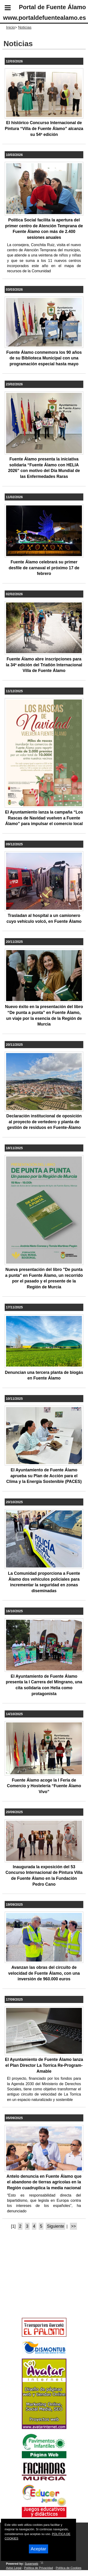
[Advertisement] (37, 2282)
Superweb (31, 2563)
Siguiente (55, 2226)
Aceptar (38, 2548)
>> (73, 2226)
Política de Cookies (68, 2568)
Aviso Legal (13, 2568)
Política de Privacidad (38, 2568)
